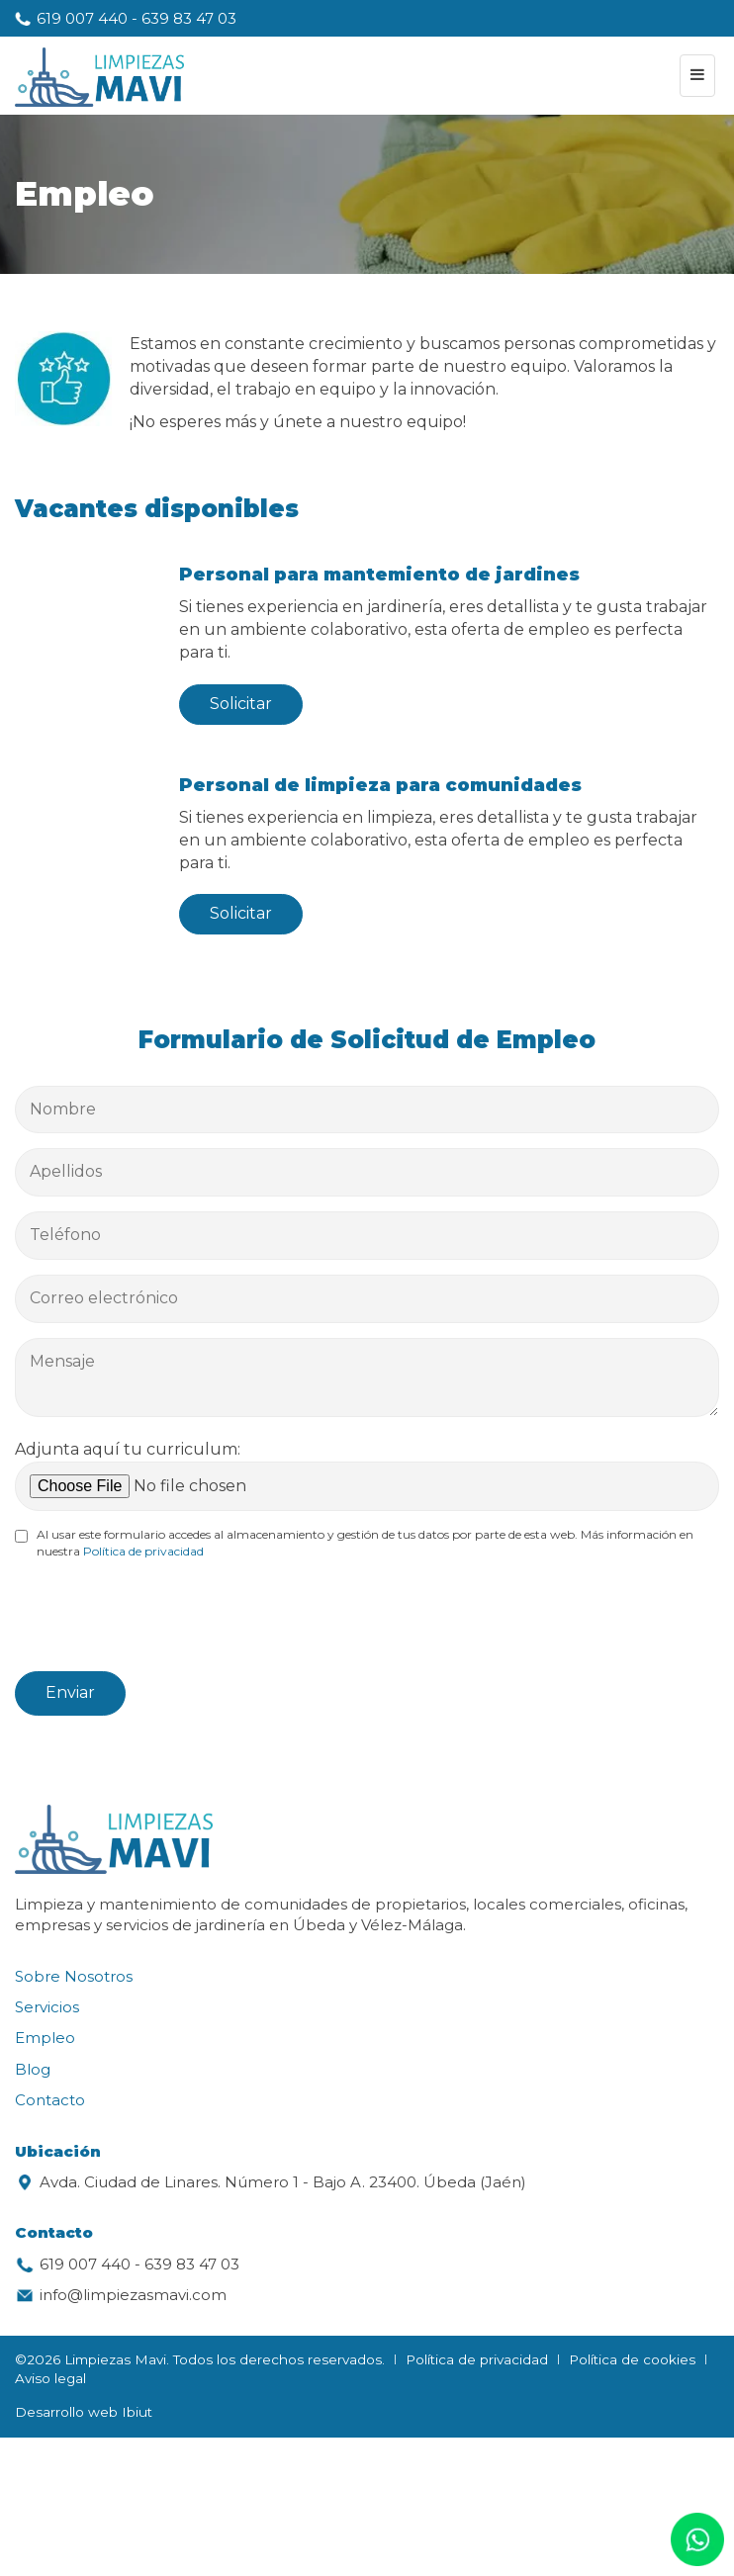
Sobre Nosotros (74, 1976)
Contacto (50, 2099)
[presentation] (165, 1617)
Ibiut (137, 2412)
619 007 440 (82, 18)
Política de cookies (632, 2359)
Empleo (45, 2037)
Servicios (47, 2007)
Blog (32, 2069)
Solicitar (241, 703)
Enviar (70, 1692)
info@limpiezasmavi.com (133, 2294)
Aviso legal (50, 2378)
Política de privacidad (143, 1551)
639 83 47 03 (188, 18)
